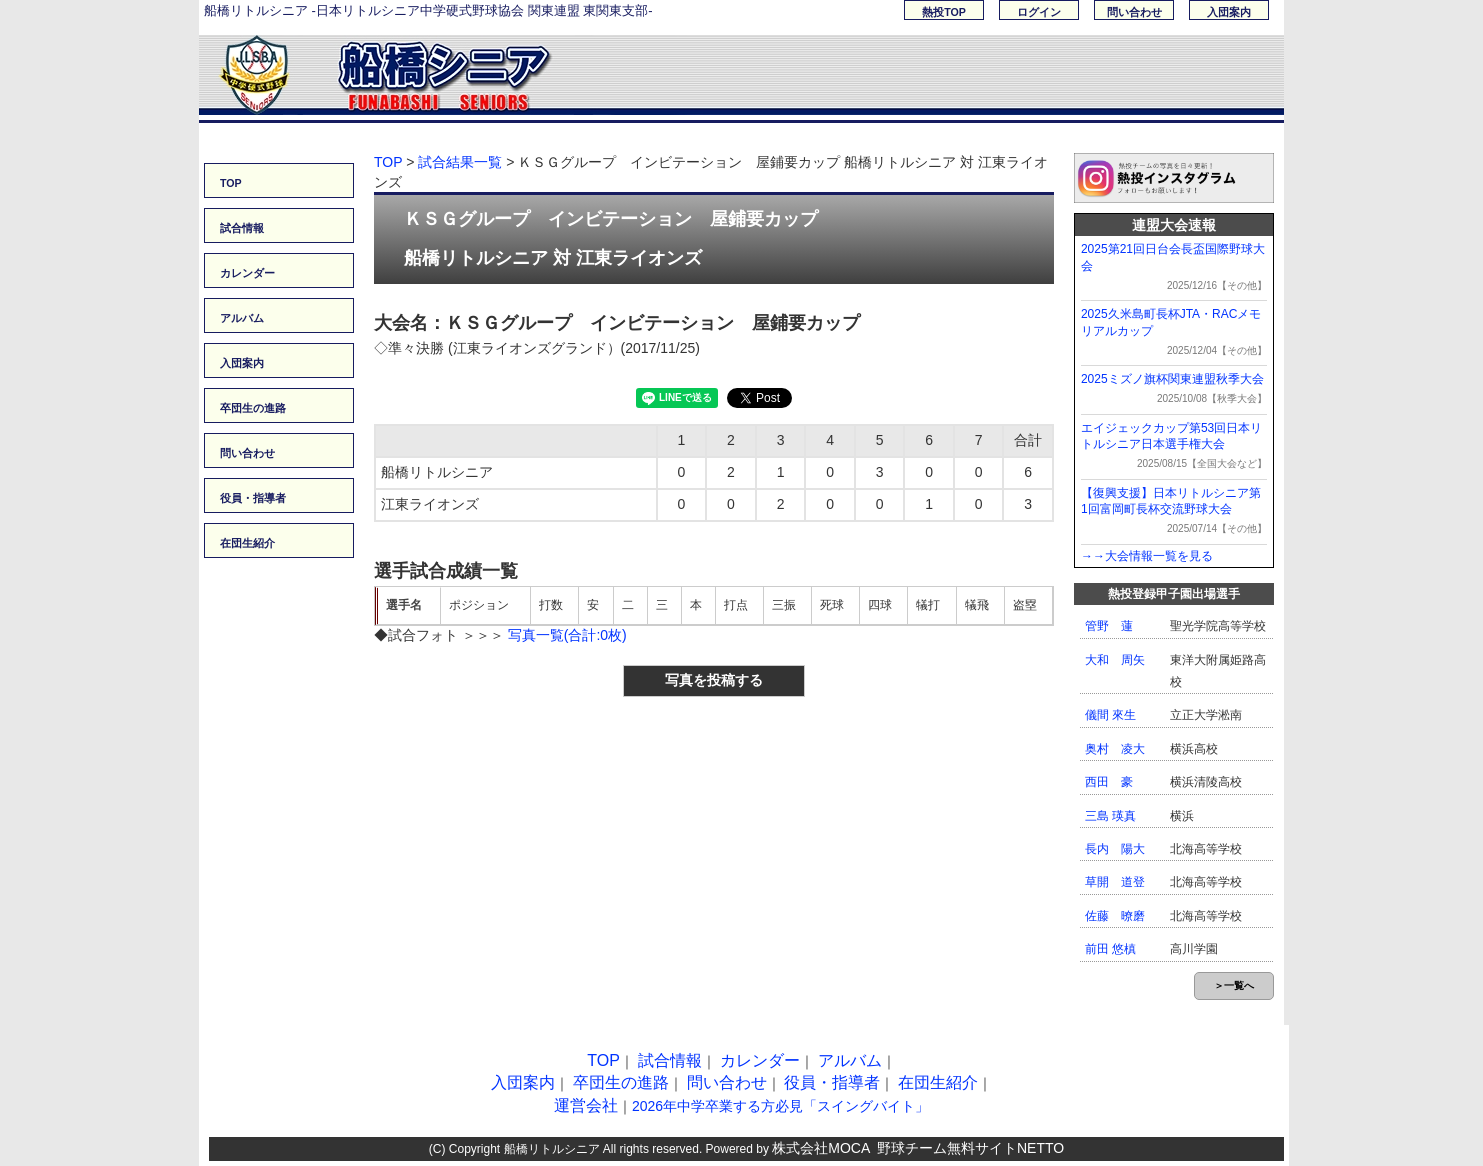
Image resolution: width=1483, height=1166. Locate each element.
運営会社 (586, 1105)
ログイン (1039, 12)
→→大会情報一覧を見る (1147, 556)
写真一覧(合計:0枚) (567, 635)
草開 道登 (1115, 882)
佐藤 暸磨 (1115, 916)
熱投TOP (944, 12)
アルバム (242, 318)
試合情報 (242, 228)
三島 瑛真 (1110, 816)
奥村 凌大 (1115, 749)
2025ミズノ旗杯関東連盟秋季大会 (1172, 379)
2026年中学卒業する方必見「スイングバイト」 (780, 1106)
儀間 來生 (1110, 715)
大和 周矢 (1115, 660)
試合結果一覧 (460, 162)
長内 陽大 (1115, 849)
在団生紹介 (247, 543)
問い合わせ (1134, 12)
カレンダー (247, 273)
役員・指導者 (253, 498)
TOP (231, 183)
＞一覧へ (1234, 985)
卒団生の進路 (253, 408)
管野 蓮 (1109, 626)
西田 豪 (1109, 782)
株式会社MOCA (821, 1148)
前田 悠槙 (1110, 949)
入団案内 (1229, 12)
